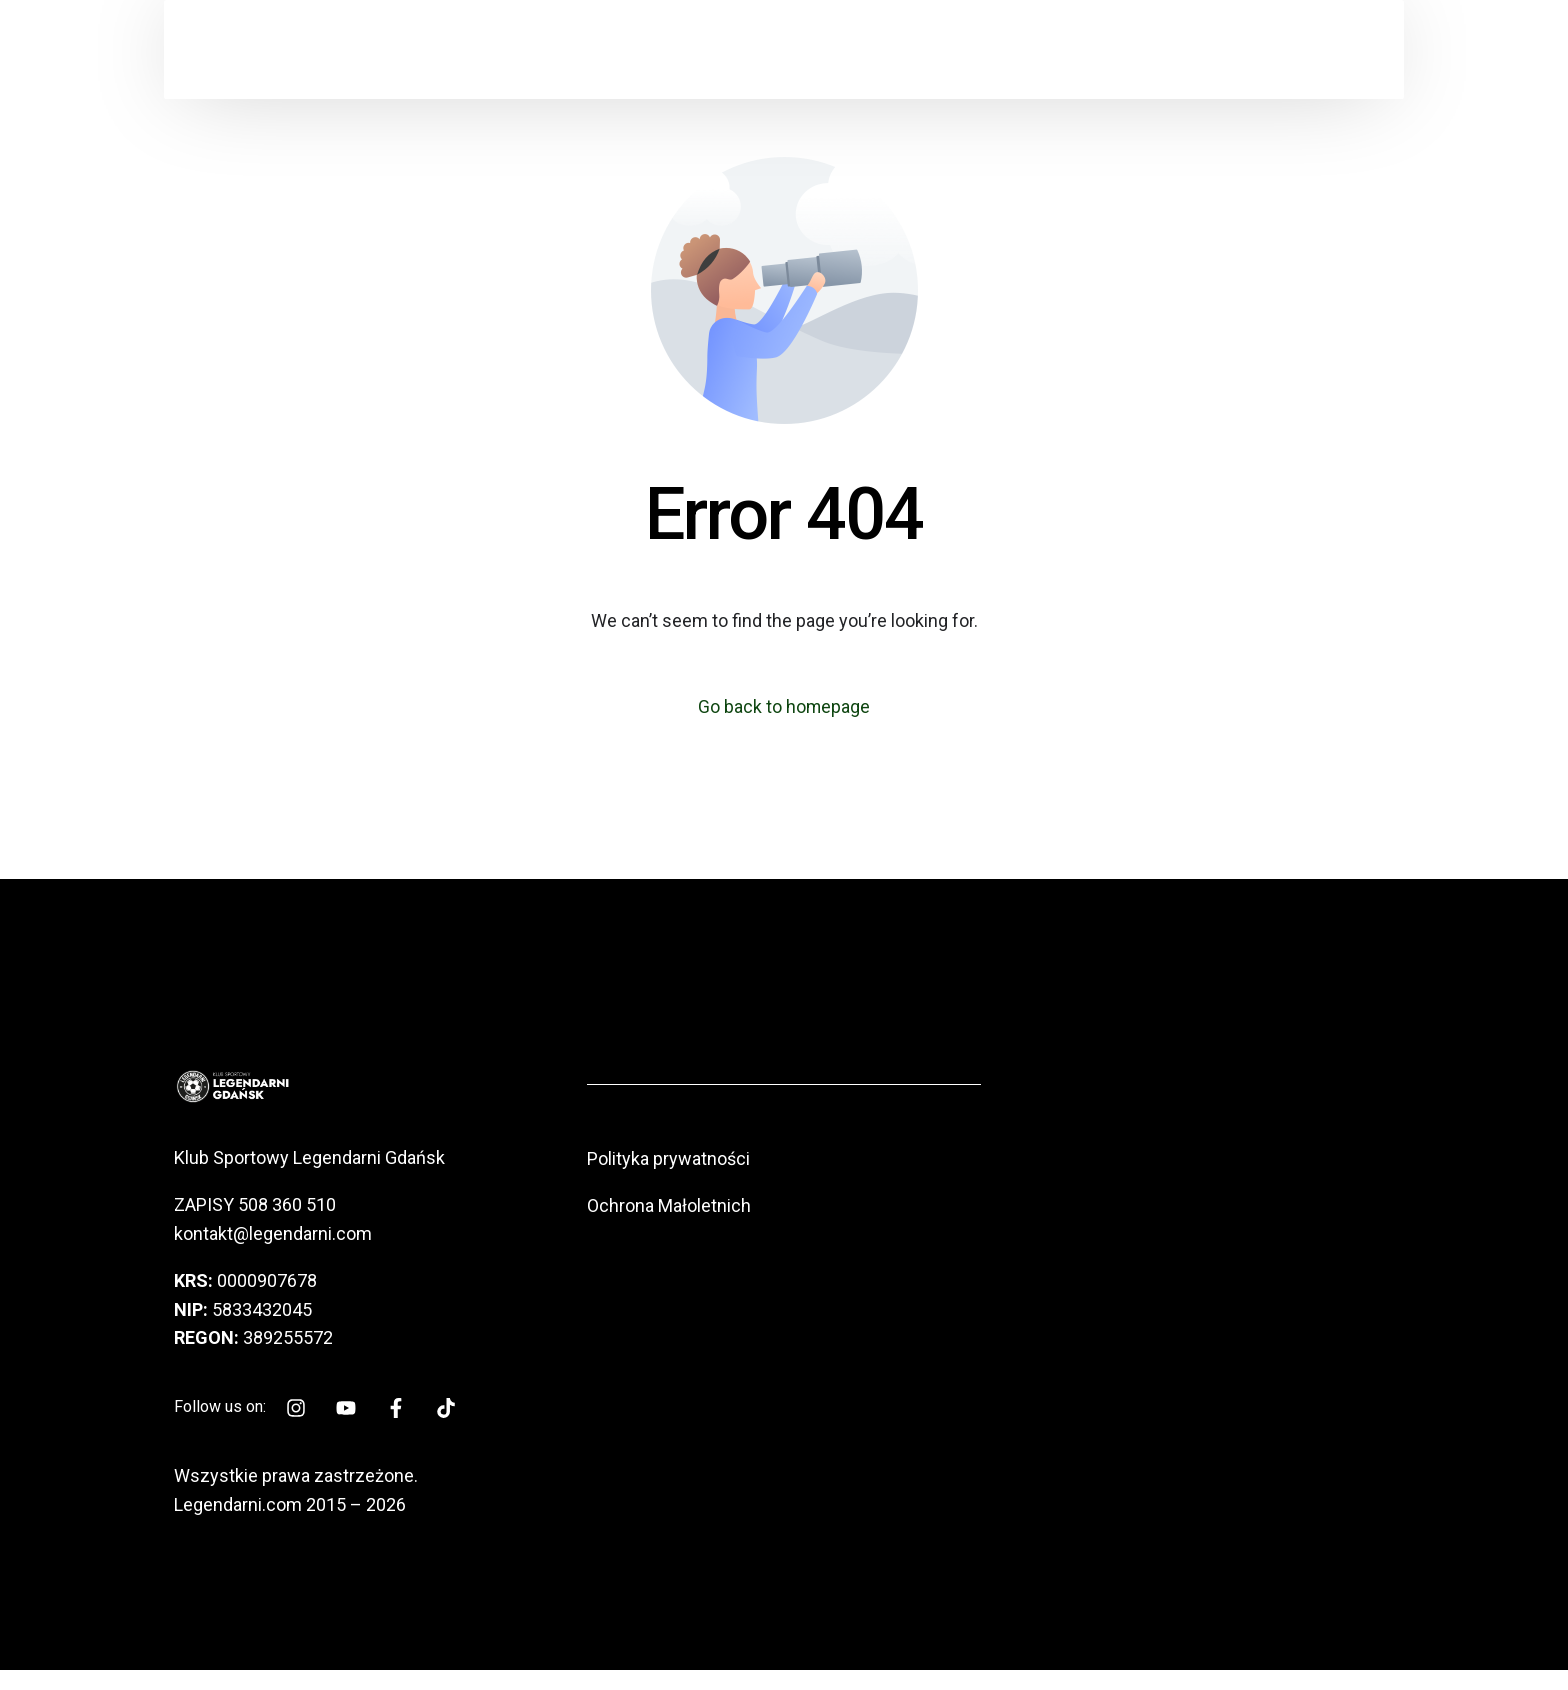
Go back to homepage (784, 706)
